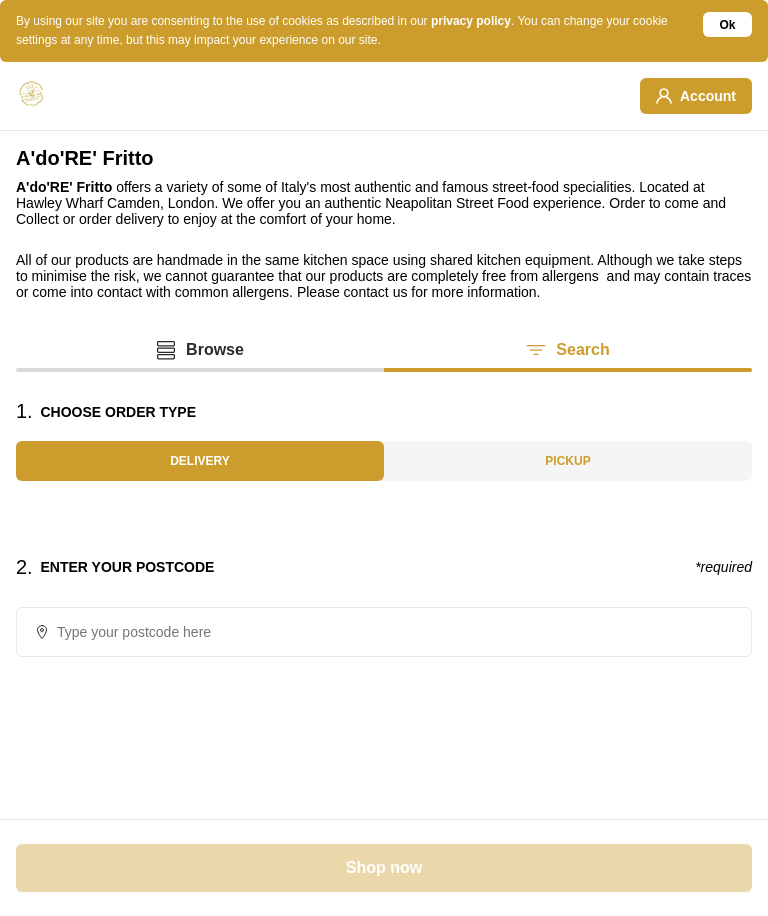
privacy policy (471, 21)
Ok (728, 25)
